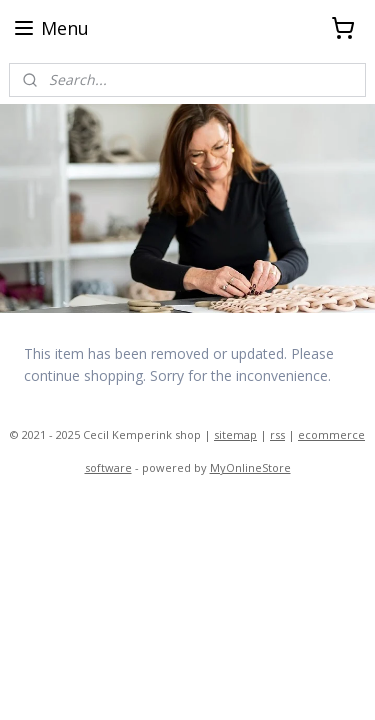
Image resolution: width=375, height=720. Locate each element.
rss (277, 434)
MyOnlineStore (250, 467)
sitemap (235, 434)
